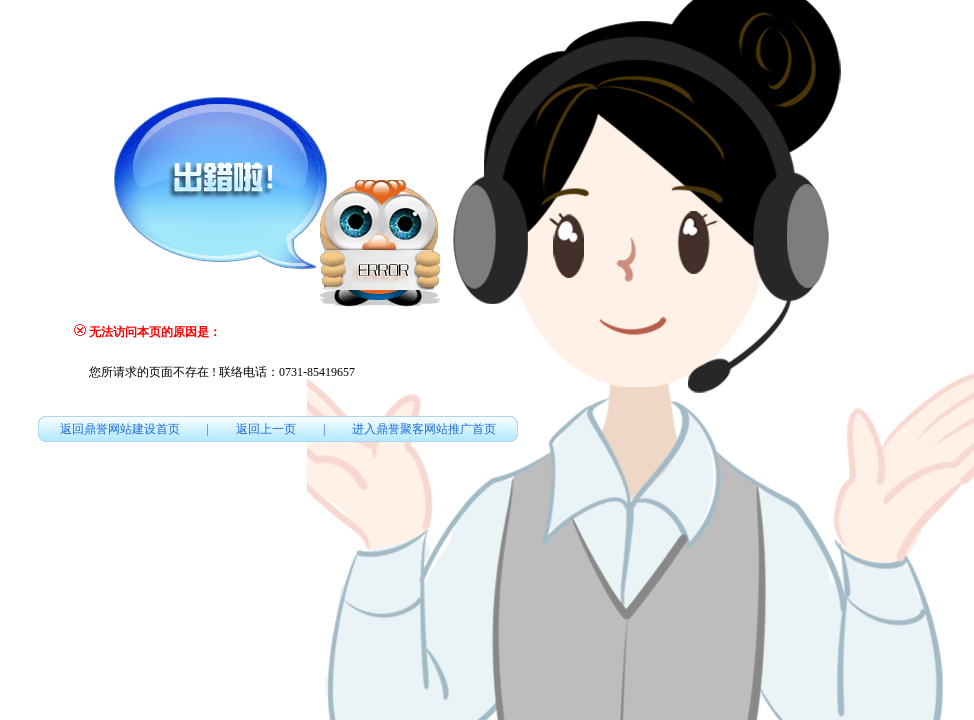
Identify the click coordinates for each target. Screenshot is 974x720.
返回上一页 (266, 429)
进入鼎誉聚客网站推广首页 (424, 429)
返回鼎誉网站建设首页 (120, 429)
